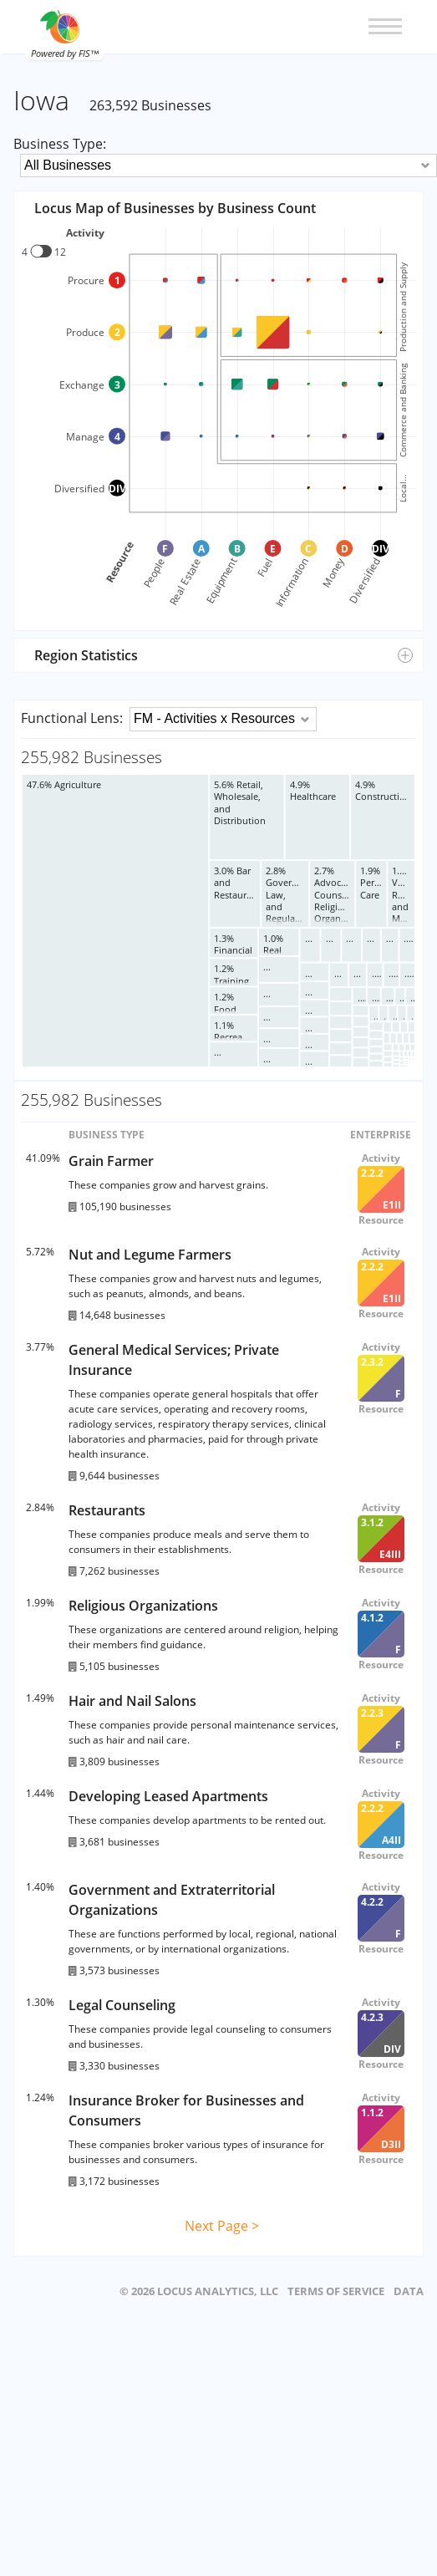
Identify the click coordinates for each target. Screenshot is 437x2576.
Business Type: (59, 144)
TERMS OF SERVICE (335, 2291)
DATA (409, 2291)
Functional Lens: (72, 718)
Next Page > (222, 2226)
